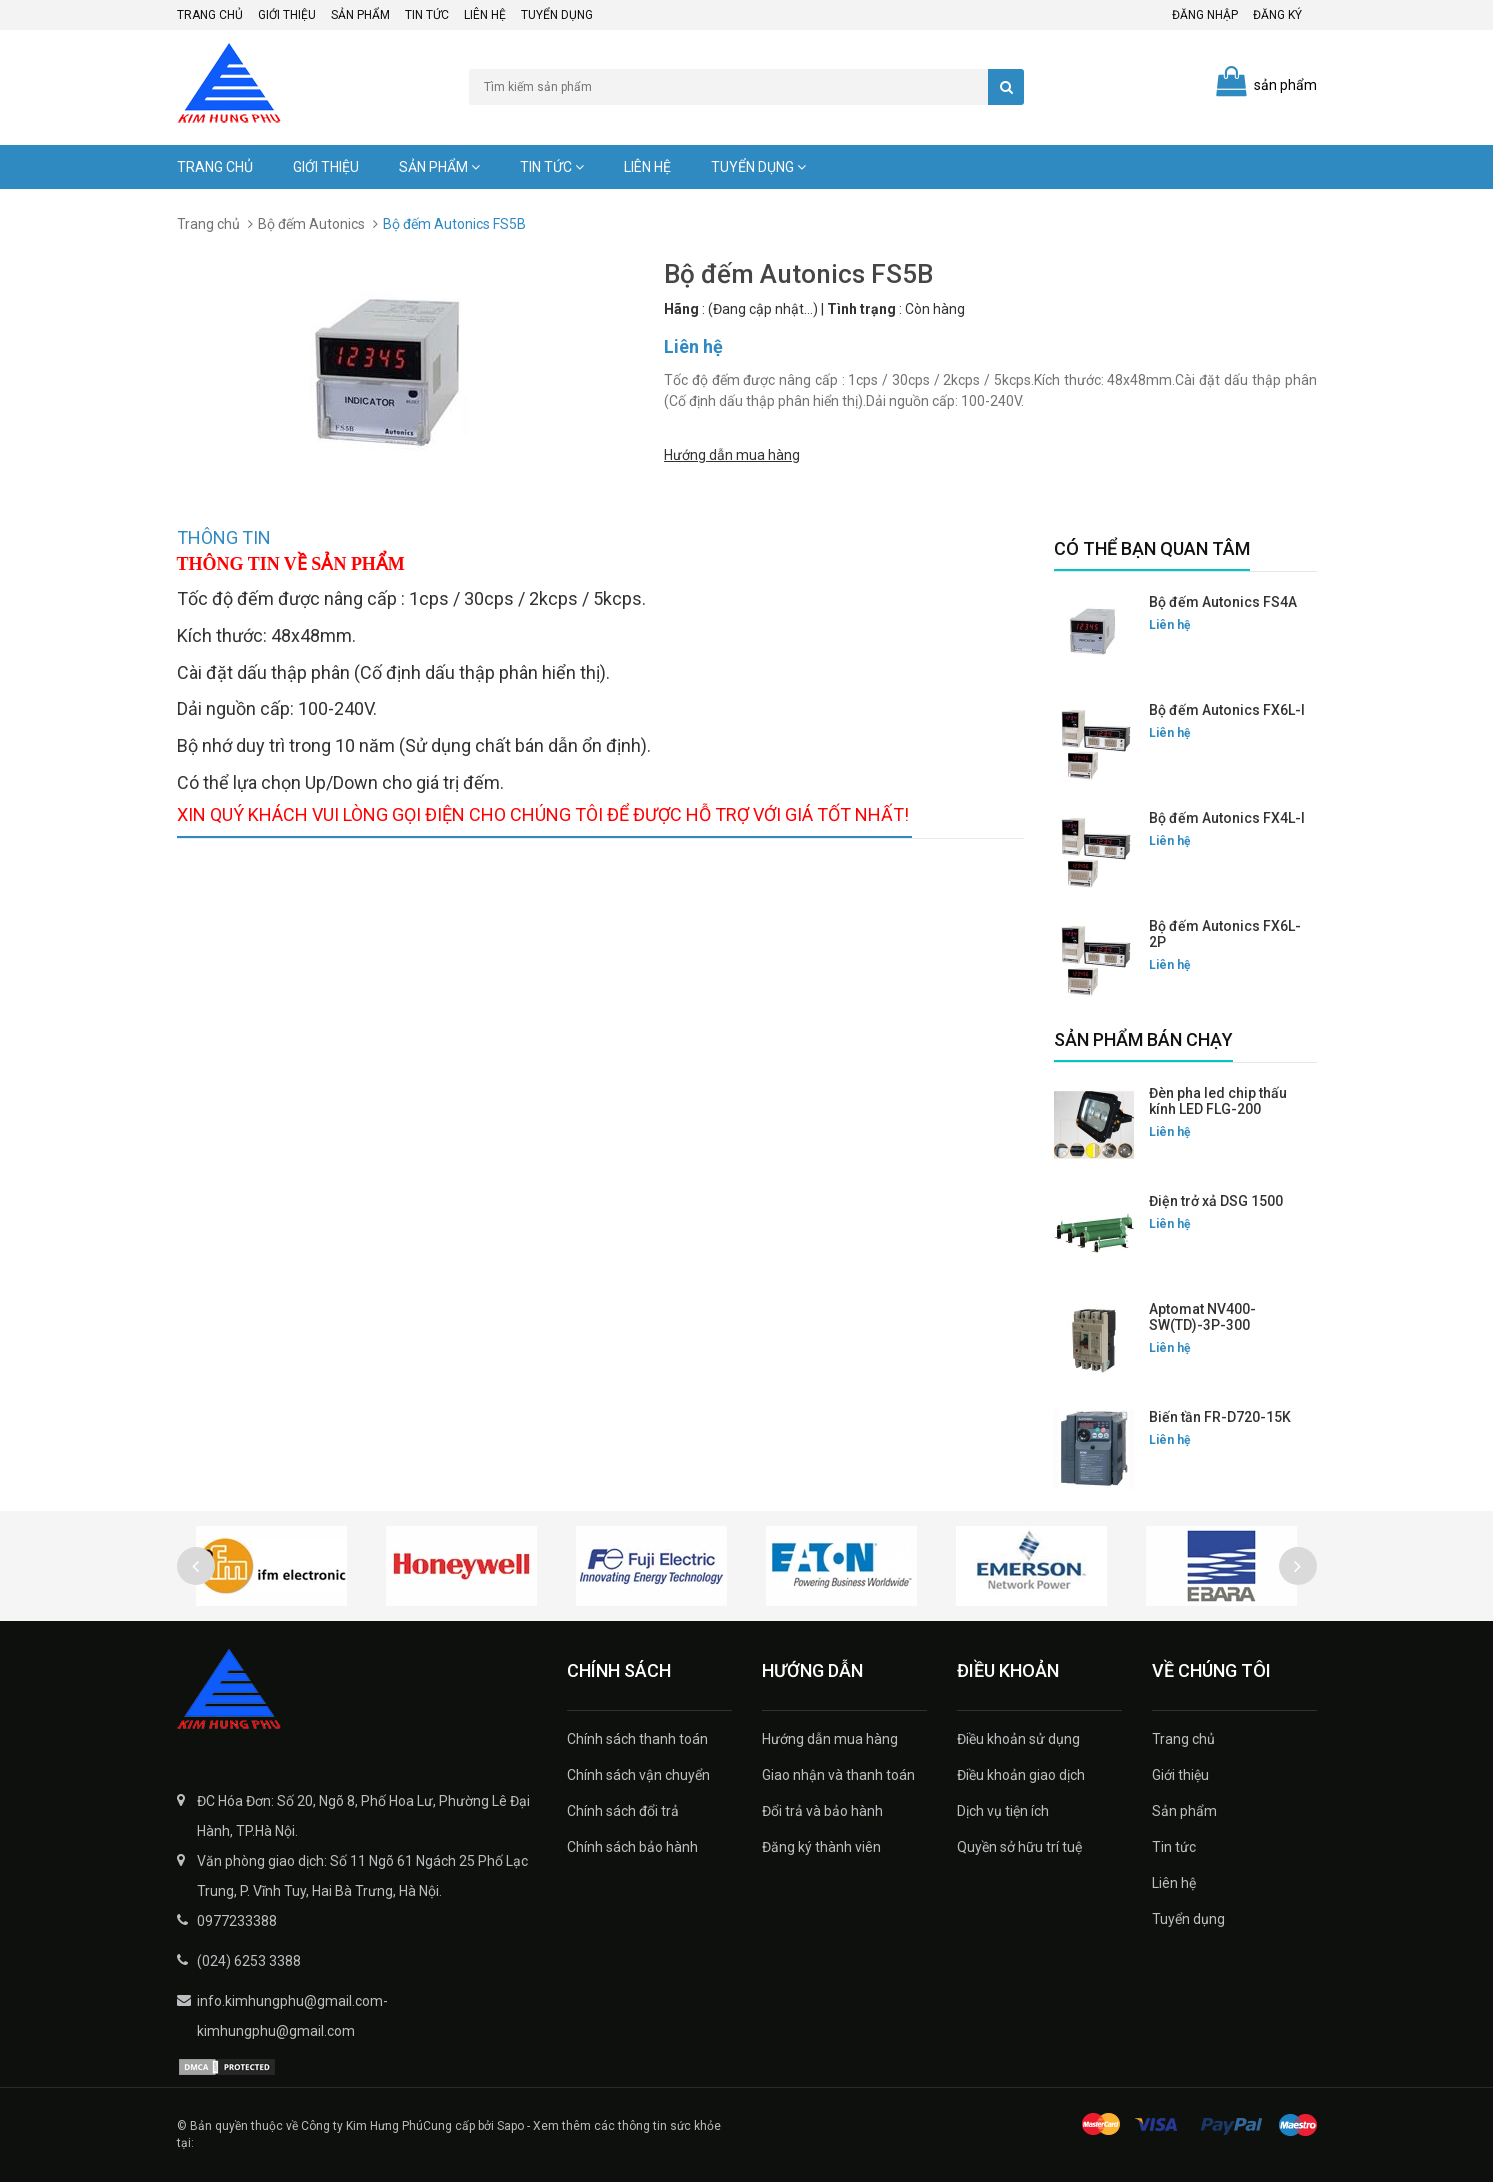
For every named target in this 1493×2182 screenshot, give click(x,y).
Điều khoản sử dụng (1018, 1739)
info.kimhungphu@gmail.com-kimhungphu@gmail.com (292, 2016)
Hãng (681, 309)
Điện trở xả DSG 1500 (1216, 1201)
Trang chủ (210, 15)
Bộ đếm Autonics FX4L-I (1227, 818)
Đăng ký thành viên (821, 1847)
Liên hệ (485, 15)
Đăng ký (1277, 15)
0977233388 (237, 1921)
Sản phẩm (360, 15)
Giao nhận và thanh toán (838, 1775)
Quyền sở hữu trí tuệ (1019, 1847)
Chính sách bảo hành (632, 1847)
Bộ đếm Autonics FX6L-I (1227, 710)
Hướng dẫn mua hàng (732, 454)
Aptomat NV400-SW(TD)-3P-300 (1202, 1317)
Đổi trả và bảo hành (822, 1811)
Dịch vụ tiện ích (1003, 1811)
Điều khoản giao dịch (1021, 1775)
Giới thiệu (287, 15)
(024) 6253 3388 (249, 1961)
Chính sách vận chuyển (638, 1775)
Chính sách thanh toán (637, 1739)
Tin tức (427, 15)
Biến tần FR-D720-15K (1220, 1417)
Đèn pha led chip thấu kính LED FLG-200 (1218, 1101)
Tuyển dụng (557, 15)
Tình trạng (861, 309)
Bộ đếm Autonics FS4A (1223, 602)
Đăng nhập (1205, 15)
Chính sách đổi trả (623, 1811)
